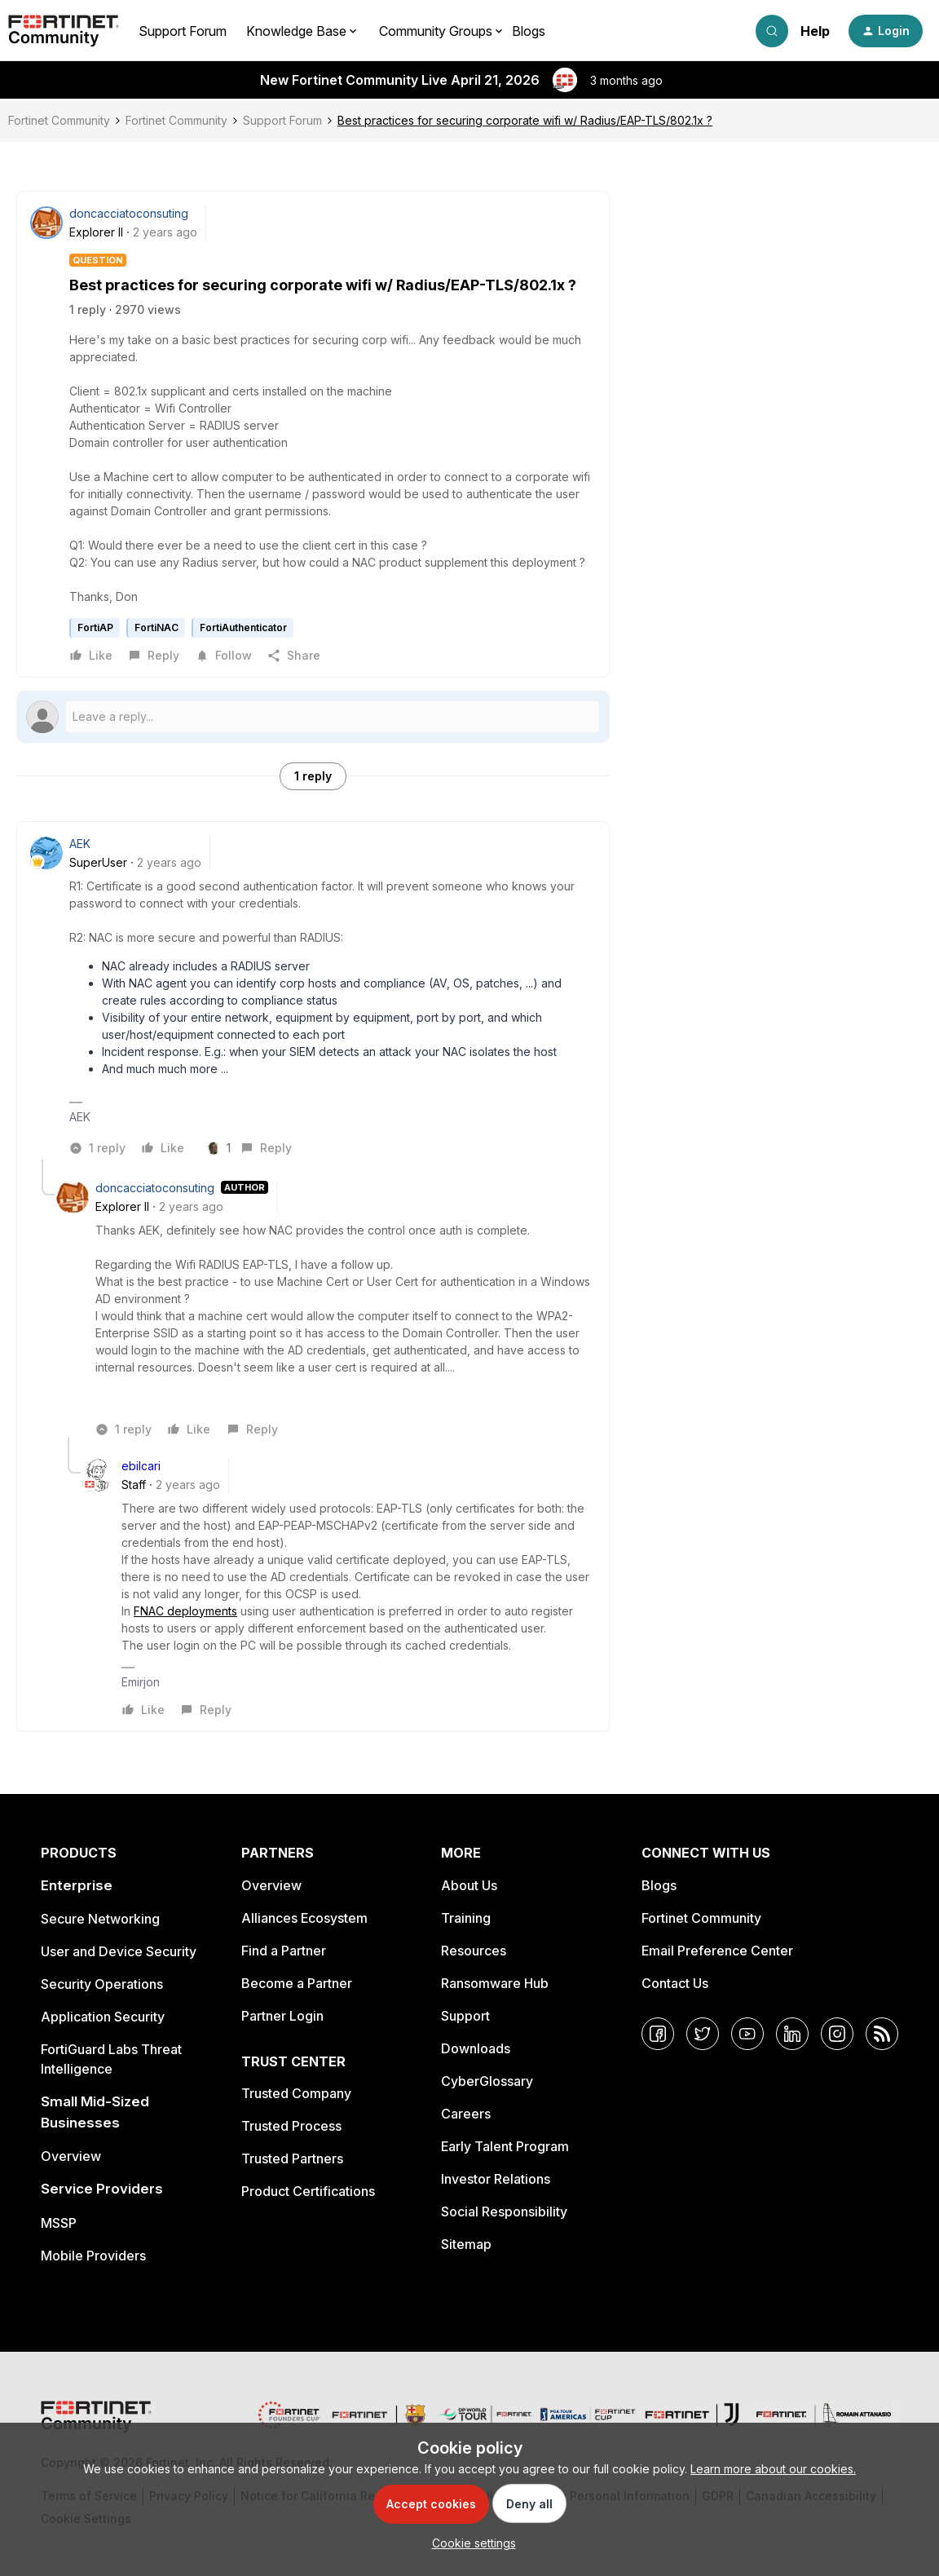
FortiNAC (156, 627)
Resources (473, 1950)
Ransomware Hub (495, 1983)
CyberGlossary (487, 2081)
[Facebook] (657, 2033)
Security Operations (102, 1984)
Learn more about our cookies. (773, 2469)
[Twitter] (702, 2033)
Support (465, 2016)
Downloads (475, 2048)
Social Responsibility (504, 2211)
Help (815, 31)
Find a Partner (283, 1950)
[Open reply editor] (313, 717)
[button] (886, 31)
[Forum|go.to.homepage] (63, 31)
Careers (466, 2113)
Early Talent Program (505, 2146)
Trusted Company (296, 2093)
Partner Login (282, 2016)
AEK (79, 844)
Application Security (103, 2016)
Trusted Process (291, 2126)
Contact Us (674, 1983)
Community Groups (435, 31)
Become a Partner (296, 1983)
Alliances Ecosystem (304, 1918)
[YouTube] (747, 2033)
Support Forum (183, 31)
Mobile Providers (93, 2255)
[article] (313, 997)
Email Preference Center (717, 1950)
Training (466, 1918)
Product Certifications (308, 2191)
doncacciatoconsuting (128, 213)
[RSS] (882, 2033)
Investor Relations (495, 2179)
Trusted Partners (292, 2158)
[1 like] (221, 1148)
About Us (469, 1885)
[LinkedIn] (792, 2033)
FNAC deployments (185, 1611)
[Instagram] (837, 2033)
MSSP (59, 2223)
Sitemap (466, 2244)
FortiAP (95, 627)
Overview (71, 2156)
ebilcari (141, 1466)
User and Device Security (118, 1951)
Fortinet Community (59, 120)
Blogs (528, 31)
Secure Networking (100, 1919)
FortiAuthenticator (243, 627)
